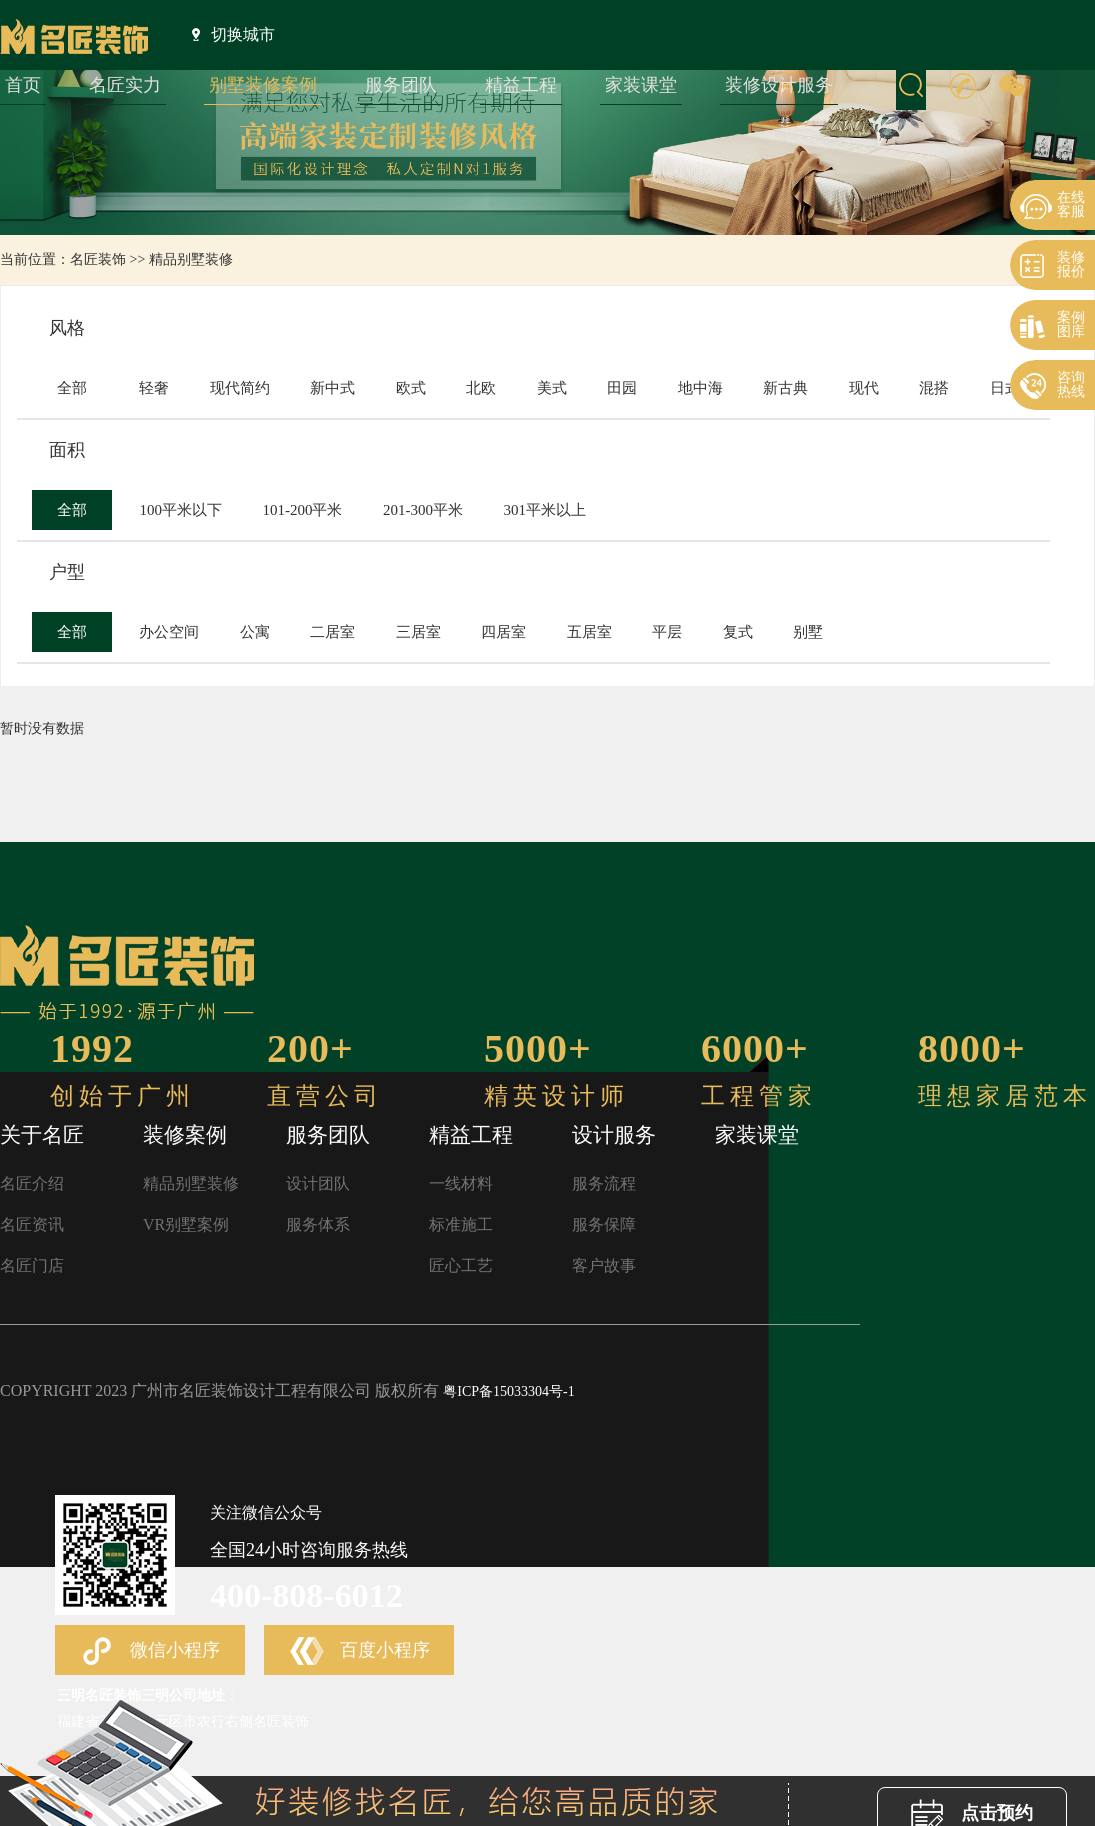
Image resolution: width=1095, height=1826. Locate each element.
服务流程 (604, 1183)
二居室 (332, 632)
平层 (667, 632)
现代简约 (240, 388)
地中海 (700, 388)
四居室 (503, 632)
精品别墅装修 (191, 259)
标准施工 (461, 1224)
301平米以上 (544, 510)
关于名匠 (42, 1135)
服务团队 (401, 85)
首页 (23, 85)
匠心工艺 (461, 1265)
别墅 (808, 632)
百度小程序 (360, 1652)
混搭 (934, 388)
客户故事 (604, 1265)
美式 (552, 388)
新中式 (332, 388)
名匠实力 (125, 85)
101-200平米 (302, 510)
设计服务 (614, 1135)
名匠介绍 (32, 1183)
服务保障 (604, 1224)
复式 (738, 632)
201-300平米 (423, 510)
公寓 (255, 632)
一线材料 (461, 1183)
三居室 (418, 632)
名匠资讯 (32, 1224)
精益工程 (521, 85)
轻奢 (154, 388)
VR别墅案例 (186, 1224)
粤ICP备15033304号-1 (508, 1391)
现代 (864, 388)
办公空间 (169, 632)
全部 (72, 388)
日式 (1005, 388)
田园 (622, 388)
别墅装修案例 (263, 85)
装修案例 (185, 1135)
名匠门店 (32, 1265)
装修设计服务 (779, 85)
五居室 (589, 632)
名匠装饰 (98, 259)
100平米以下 (180, 510)
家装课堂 (641, 85)
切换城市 (233, 34)
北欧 (481, 388)
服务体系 (318, 1224)
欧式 (411, 388)
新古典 (785, 388)
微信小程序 (150, 1652)
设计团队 (318, 1183)
